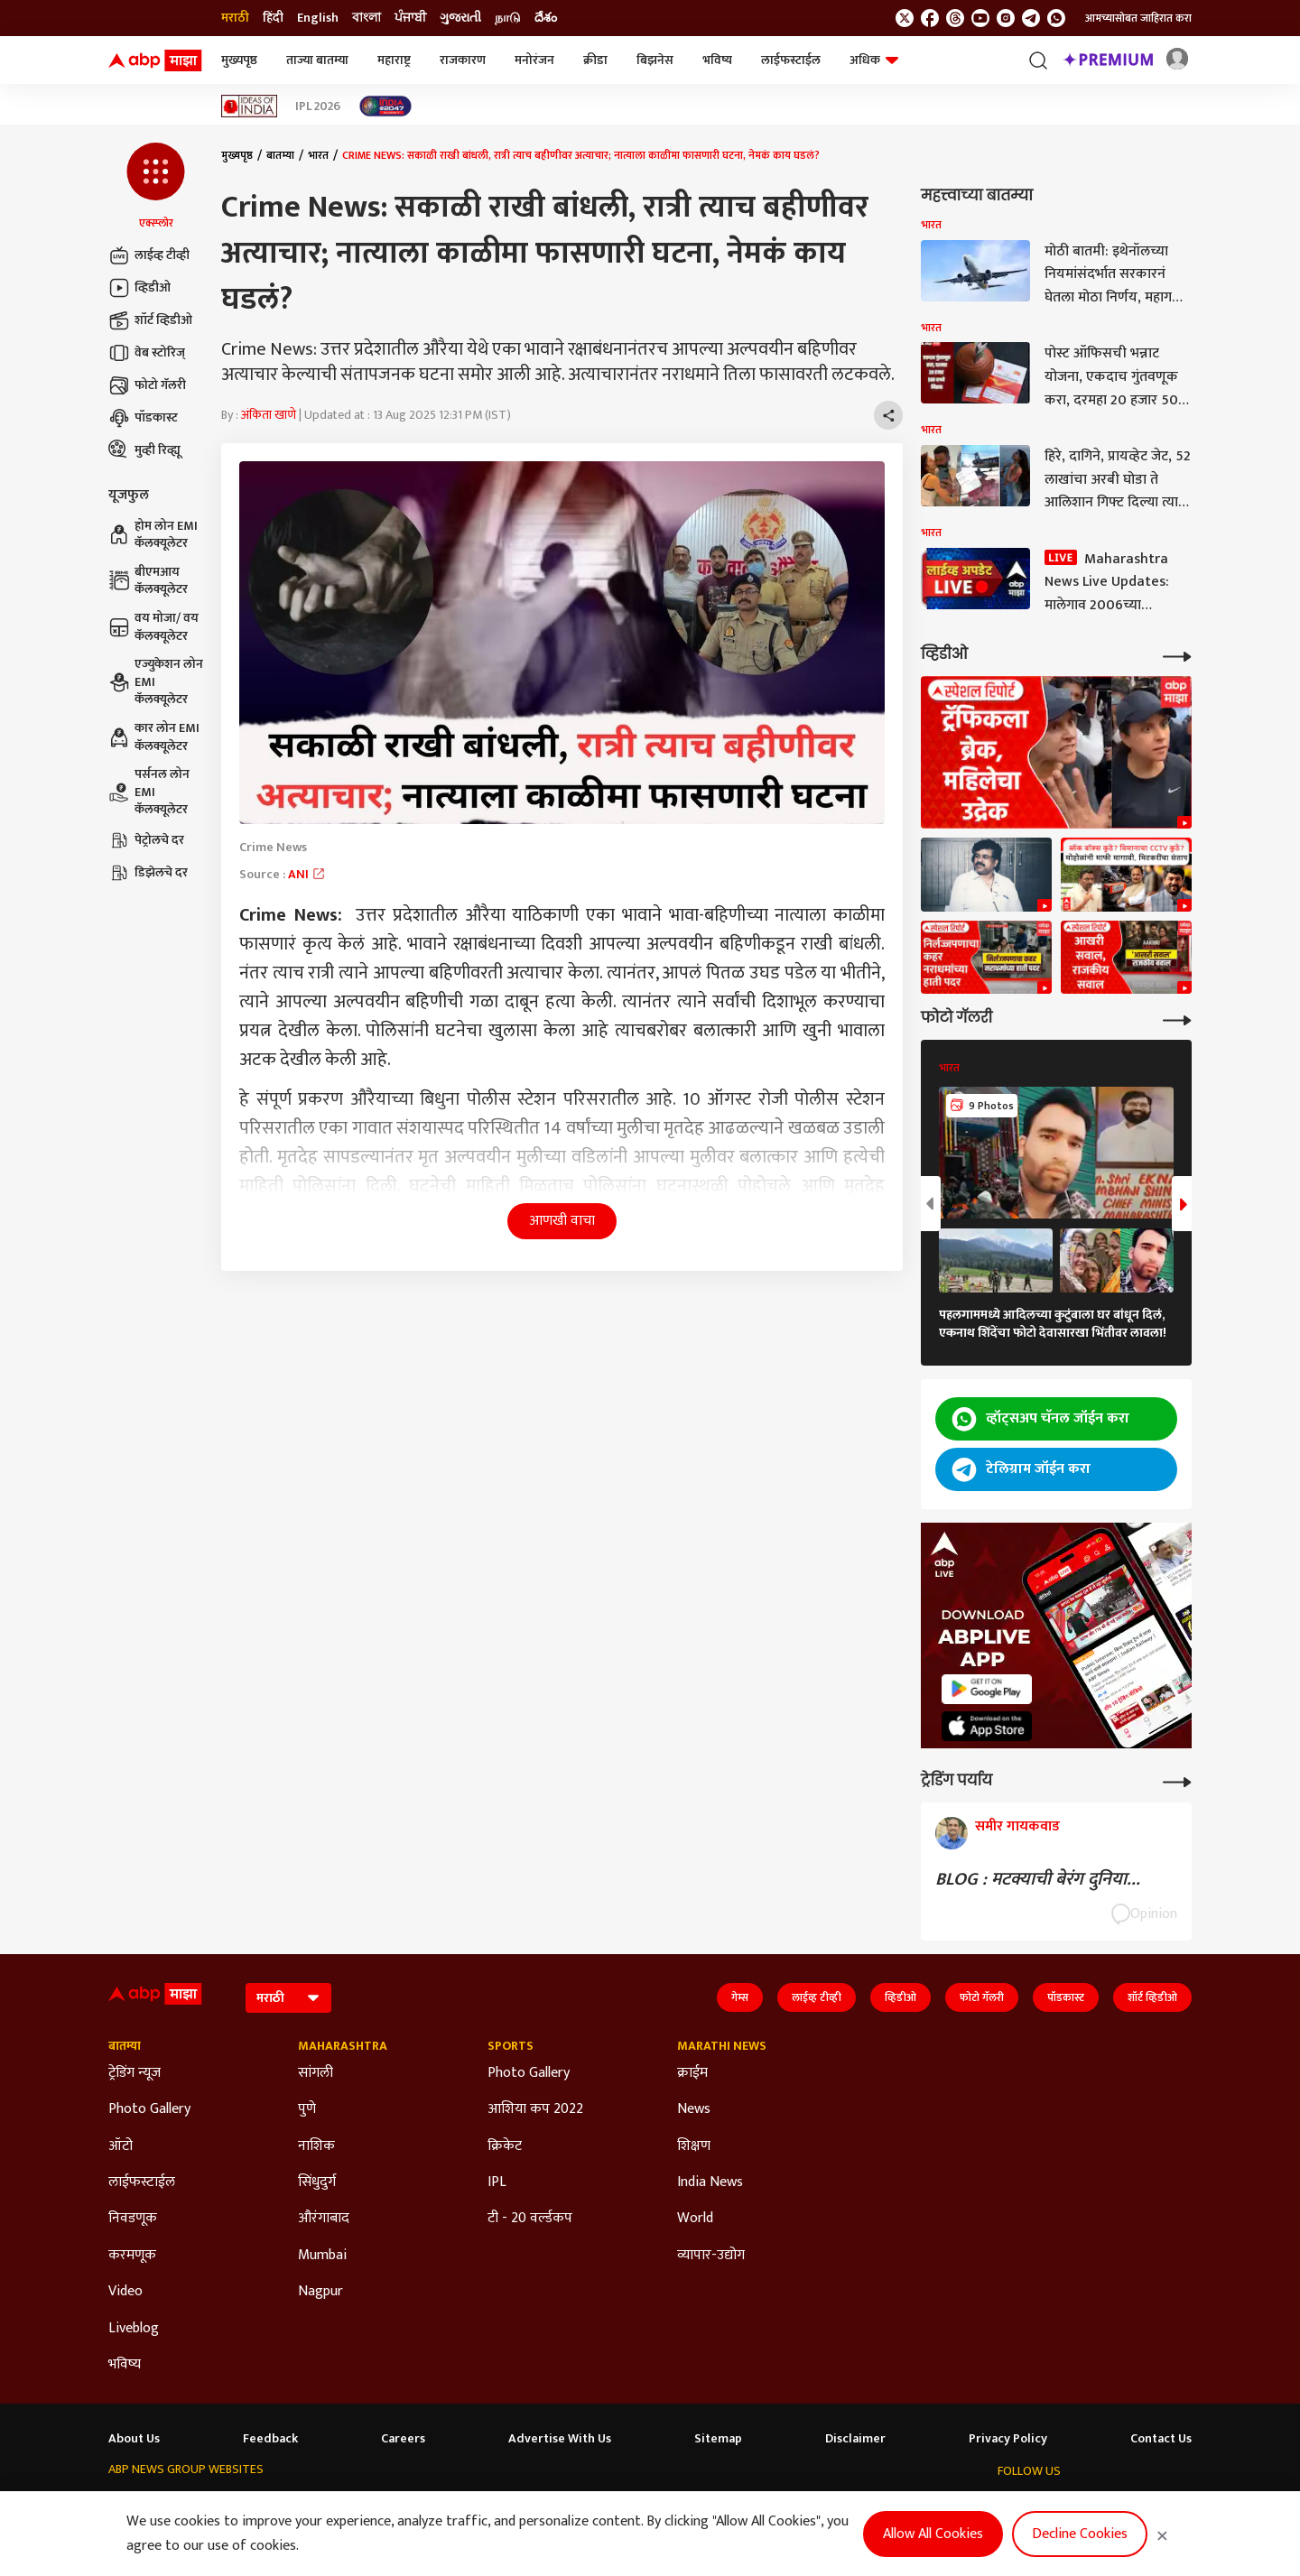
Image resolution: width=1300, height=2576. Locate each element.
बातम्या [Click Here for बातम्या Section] (124, 2046)
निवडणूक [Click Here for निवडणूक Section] (132, 2219)
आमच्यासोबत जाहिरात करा (1138, 18)
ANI (307, 874)
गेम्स (739, 1997)
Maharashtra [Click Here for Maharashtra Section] (342, 2046)
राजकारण (463, 60)
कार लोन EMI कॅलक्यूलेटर (154, 737)
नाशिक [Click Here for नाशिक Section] (316, 2146)
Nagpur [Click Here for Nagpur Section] (320, 2292)
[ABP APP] (987, 1689)
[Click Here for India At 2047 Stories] (385, 106)
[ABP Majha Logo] (155, 60)
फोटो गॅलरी (147, 385)
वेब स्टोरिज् (146, 353)
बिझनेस (654, 60)
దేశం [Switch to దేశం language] (545, 18)
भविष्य (717, 60)
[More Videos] (1177, 655)
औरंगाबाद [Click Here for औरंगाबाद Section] (323, 2219)
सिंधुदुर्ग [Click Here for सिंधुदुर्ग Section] (317, 2182)
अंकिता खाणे (268, 414)
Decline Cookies (1080, 2534)
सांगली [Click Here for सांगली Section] (315, 2073)
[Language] (288, 1998)
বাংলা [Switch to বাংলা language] (366, 18)
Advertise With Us (559, 2438)
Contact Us (1161, 2438)
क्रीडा (595, 60)
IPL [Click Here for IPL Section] (497, 2182)
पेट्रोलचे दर (146, 840)
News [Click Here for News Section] (693, 2109)
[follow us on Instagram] (1006, 18)
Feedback (270, 2438)
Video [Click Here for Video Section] (125, 2292)
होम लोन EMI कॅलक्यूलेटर (153, 534)
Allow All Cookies (933, 2534)
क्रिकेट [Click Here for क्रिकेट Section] (505, 2146)
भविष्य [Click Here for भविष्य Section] (124, 2365)
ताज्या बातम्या (317, 60)
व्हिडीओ (139, 288)
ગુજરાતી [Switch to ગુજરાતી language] (460, 18)
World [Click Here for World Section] (695, 2219)
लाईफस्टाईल (791, 60)
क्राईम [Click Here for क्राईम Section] (692, 2073)
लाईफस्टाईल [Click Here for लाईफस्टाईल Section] (141, 2182)
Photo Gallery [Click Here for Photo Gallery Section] (149, 2109)
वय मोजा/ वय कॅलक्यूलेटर (153, 626)
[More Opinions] (1177, 1780)
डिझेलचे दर (148, 873)
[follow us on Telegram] (1031, 18)
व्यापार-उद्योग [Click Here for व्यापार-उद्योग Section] (711, 2256)
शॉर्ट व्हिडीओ (150, 320)
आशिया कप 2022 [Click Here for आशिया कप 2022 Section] (535, 2109)
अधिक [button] (874, 60)
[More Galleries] (1177, 1018)
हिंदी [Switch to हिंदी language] (273, 18)
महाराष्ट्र (394, 60)
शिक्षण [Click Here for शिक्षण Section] (693, 2146)
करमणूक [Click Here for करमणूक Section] (132, 2256)
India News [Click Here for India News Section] (710, 2182)
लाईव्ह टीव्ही (149, 255)
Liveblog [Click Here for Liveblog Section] (133, 2329)
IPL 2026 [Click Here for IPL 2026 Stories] (317, 106)
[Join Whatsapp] (1056, 18)
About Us (134, 2438)
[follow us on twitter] (904, 18)
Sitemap (718, 2438)
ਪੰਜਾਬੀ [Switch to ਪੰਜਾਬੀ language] (410, 18)
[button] (155, 187)
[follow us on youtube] (980, 18)
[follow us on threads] (955, 18)
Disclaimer (855, 2438)
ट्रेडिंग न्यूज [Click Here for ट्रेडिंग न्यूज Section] (134, 2073)
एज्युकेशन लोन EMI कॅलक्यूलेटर (155, 682)
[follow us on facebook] (930, 18)
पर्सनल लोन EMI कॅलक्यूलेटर (149, 792)
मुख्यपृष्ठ (239, 60)
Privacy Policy (1008, 2438)
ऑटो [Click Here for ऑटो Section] (120, 2146)
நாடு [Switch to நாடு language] (508, 18)
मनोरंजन (534, 60)
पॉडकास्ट (143, 418)
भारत (318, 155)
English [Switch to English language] (318, 18)
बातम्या (280, 155)
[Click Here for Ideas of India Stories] (249, 106)
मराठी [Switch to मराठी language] (235, 18)
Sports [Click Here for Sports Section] (511, 2046)
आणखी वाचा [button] (562, 1221)
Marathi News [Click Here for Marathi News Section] (721, 2046)
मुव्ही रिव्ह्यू (144, 450)
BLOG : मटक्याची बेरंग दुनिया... (1037, 1879)
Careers (403, 2438)
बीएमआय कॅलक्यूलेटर (148, 580)
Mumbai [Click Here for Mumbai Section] (322, 2256)
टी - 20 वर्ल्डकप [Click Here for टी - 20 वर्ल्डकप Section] (530, 2219)
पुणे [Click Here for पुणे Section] (307, 2109)
